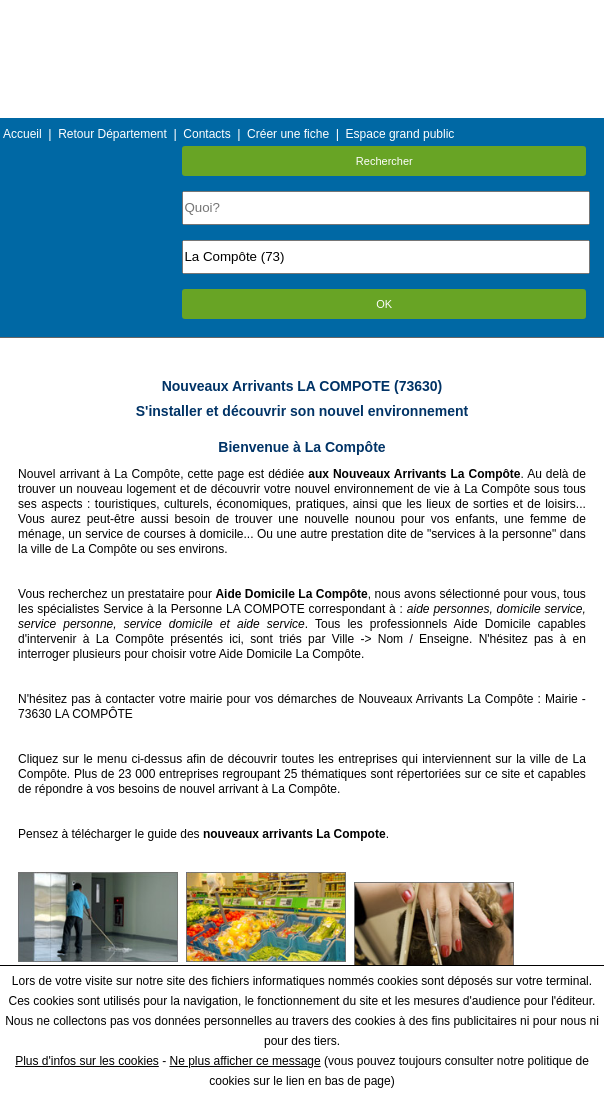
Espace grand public (400, 134)
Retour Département (112, 134)
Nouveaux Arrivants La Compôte (445, 699)
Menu (302, 14)
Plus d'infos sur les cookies (87, 1061)
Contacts (206, 134)
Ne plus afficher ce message (245, 1061)
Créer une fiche (288, 134)
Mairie (561, 699)
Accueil (22, 134)
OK (384, 304)
